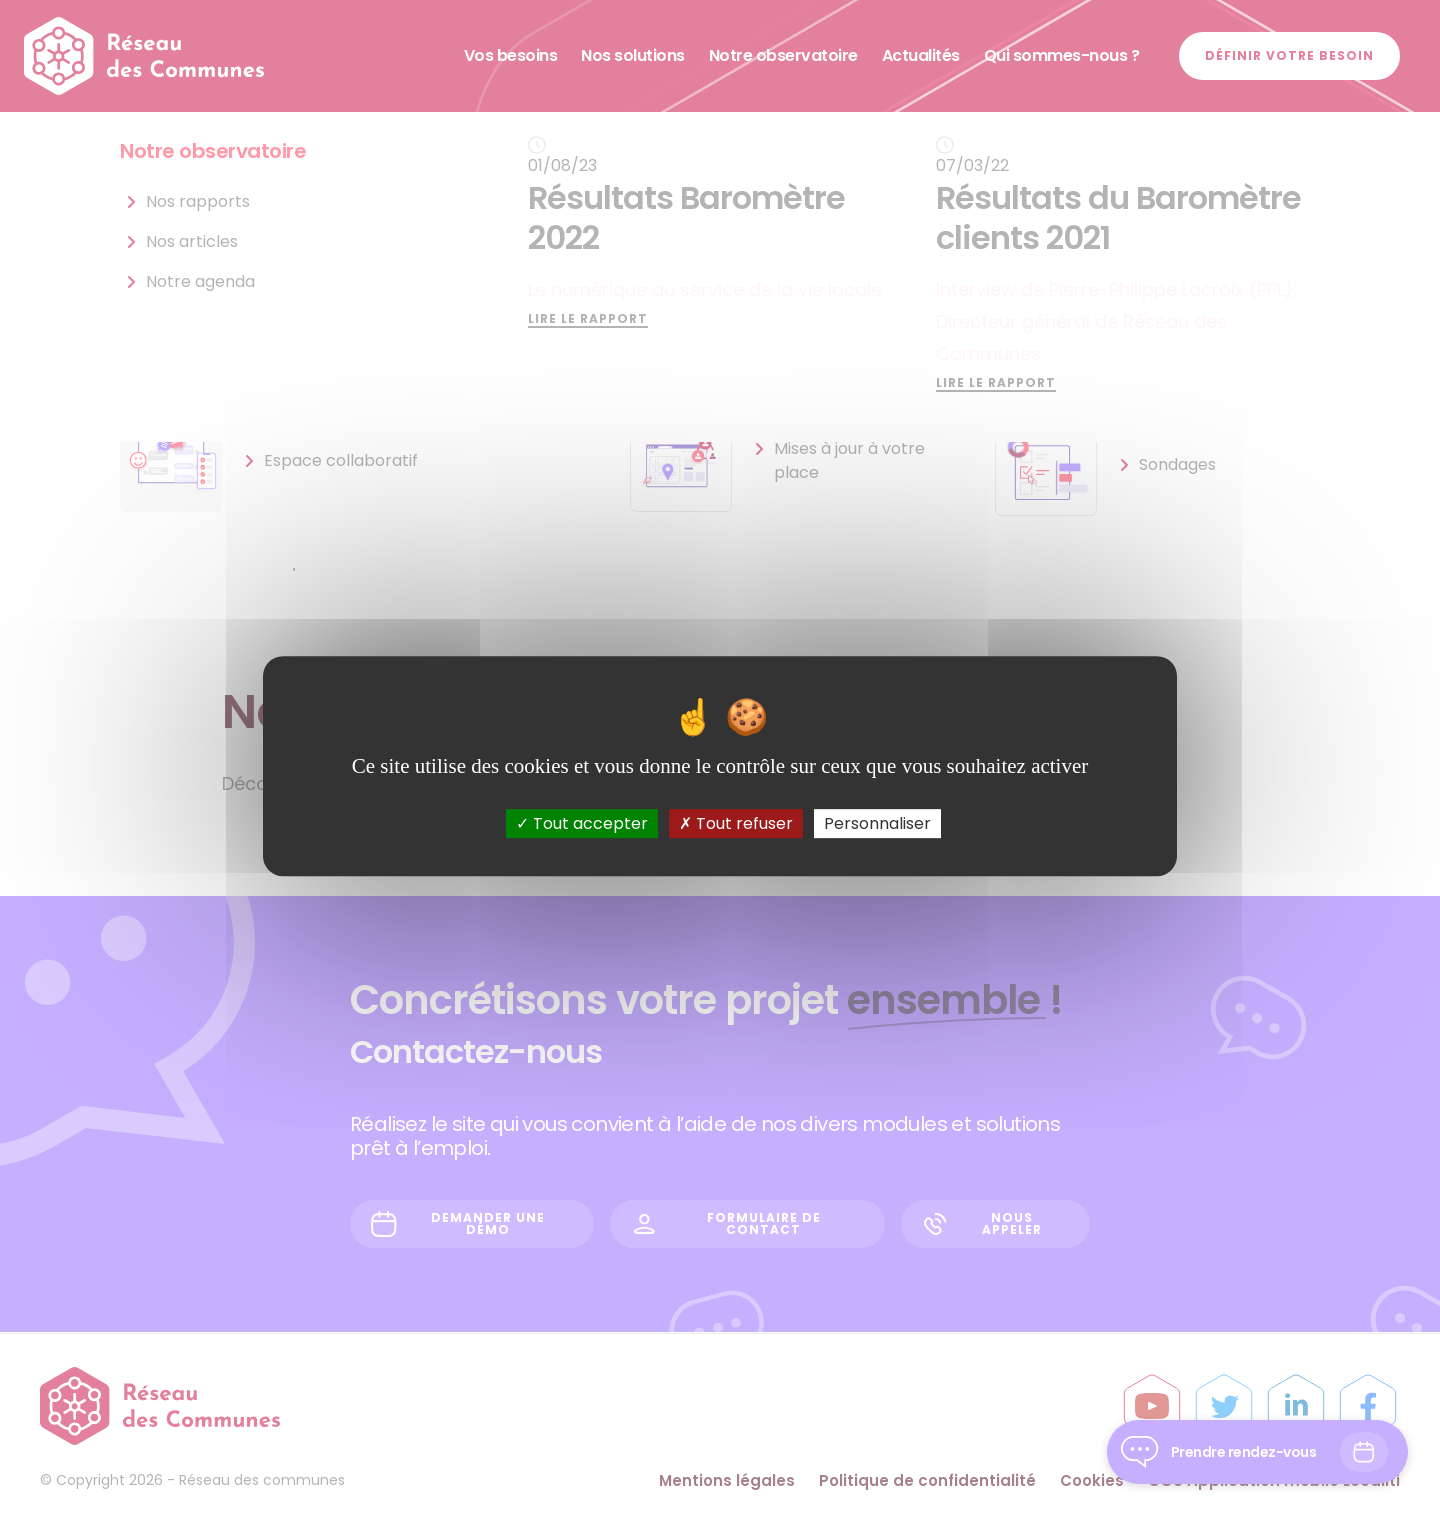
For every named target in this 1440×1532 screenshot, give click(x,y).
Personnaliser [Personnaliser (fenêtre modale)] (877, 823)
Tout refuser (736, 823)
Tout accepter (582, 823)
